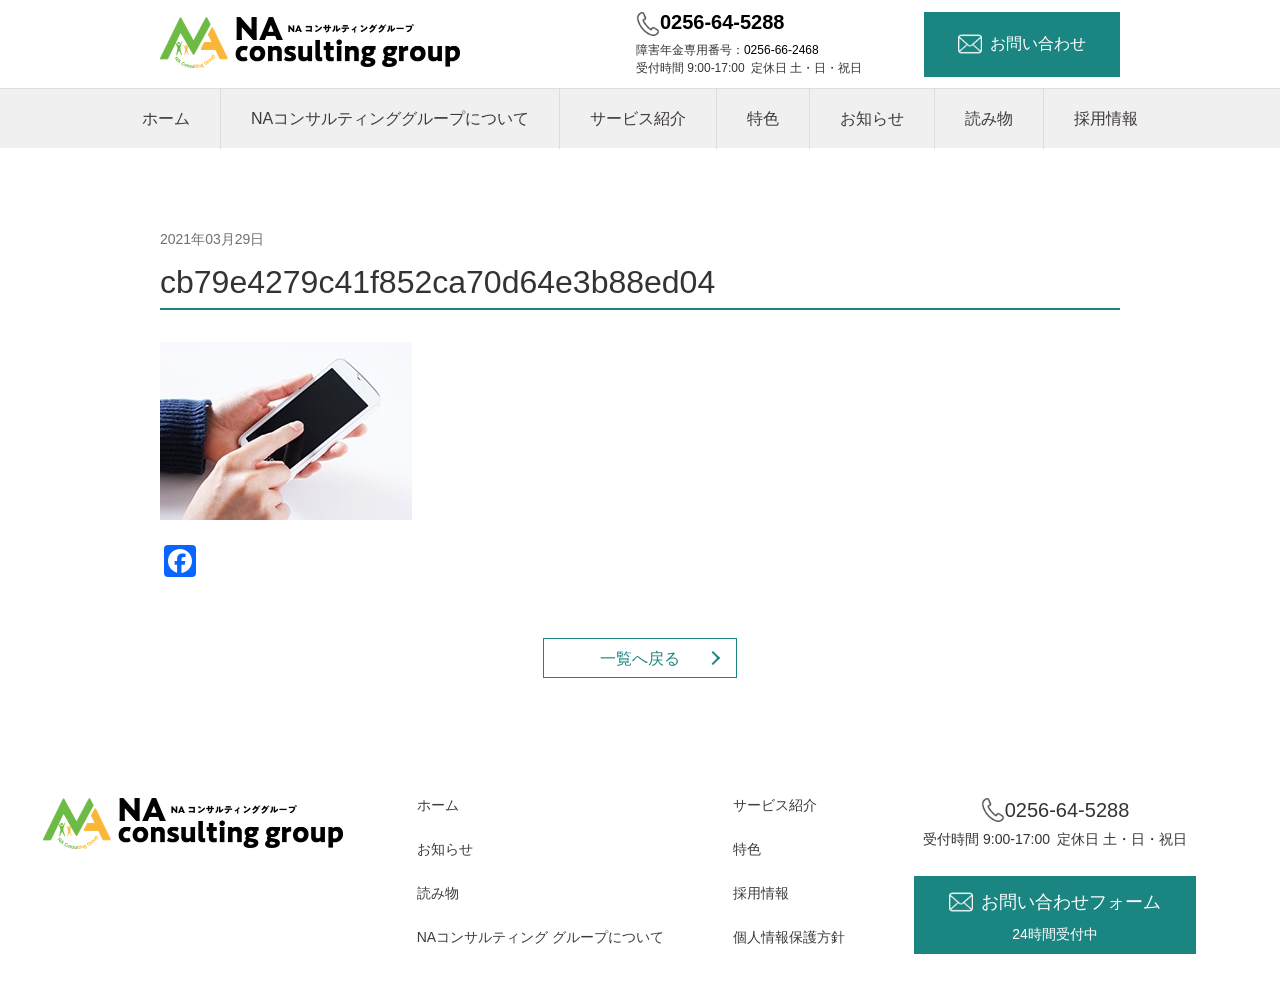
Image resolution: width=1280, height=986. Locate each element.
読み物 (989, 118)
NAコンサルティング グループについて (540, 937)
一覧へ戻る (640, 658)
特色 (763, 118)
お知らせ (872, 118)
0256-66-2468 (781, 50)
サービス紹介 (638, 118)
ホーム (166, 118)
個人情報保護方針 (789, 937)
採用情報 (1106, 118)
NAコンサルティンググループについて (390, 118)
